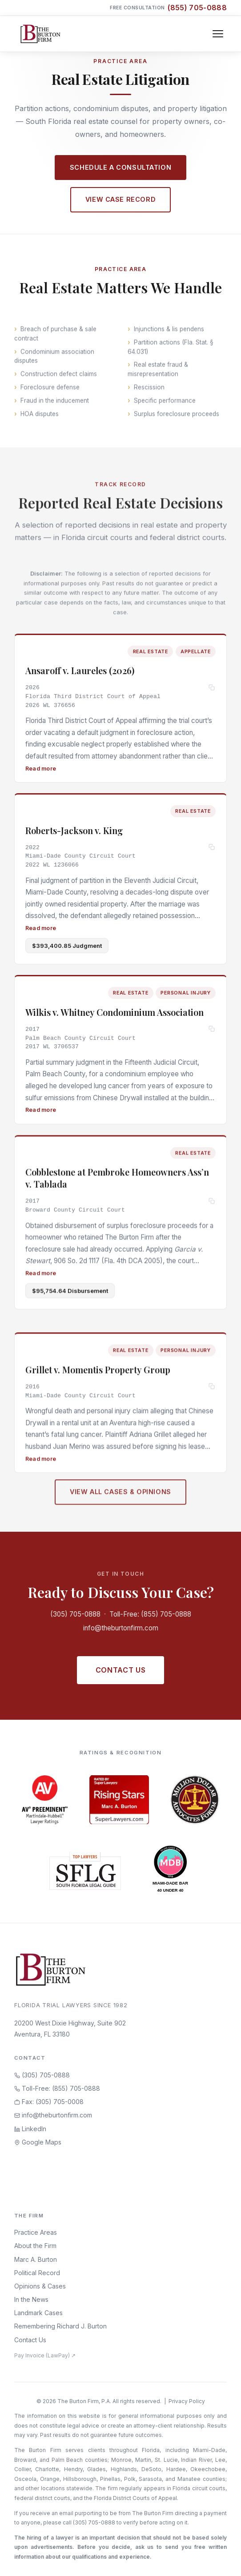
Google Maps (37, 2142)
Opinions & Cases (40, 2286)
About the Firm (35, 2245)
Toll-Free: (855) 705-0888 (150, 1614)
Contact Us (120, 1669)
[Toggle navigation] (218, 34)
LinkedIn (30, 2129)
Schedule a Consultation (120, 167)
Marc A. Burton (35, 2259)
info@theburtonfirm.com (120, 1628)
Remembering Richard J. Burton (60, 2326)
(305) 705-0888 (75, 1614)
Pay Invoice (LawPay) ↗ (45, 2355)
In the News (31, 2299)
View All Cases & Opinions (120, 1498)
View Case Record (120, 199)
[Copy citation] (212, 689)
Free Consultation (168, 8)
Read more (40, 770)
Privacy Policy (187, 2401)
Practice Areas (35, 2232)
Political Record (37, 2272)
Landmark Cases (38, 2312)
